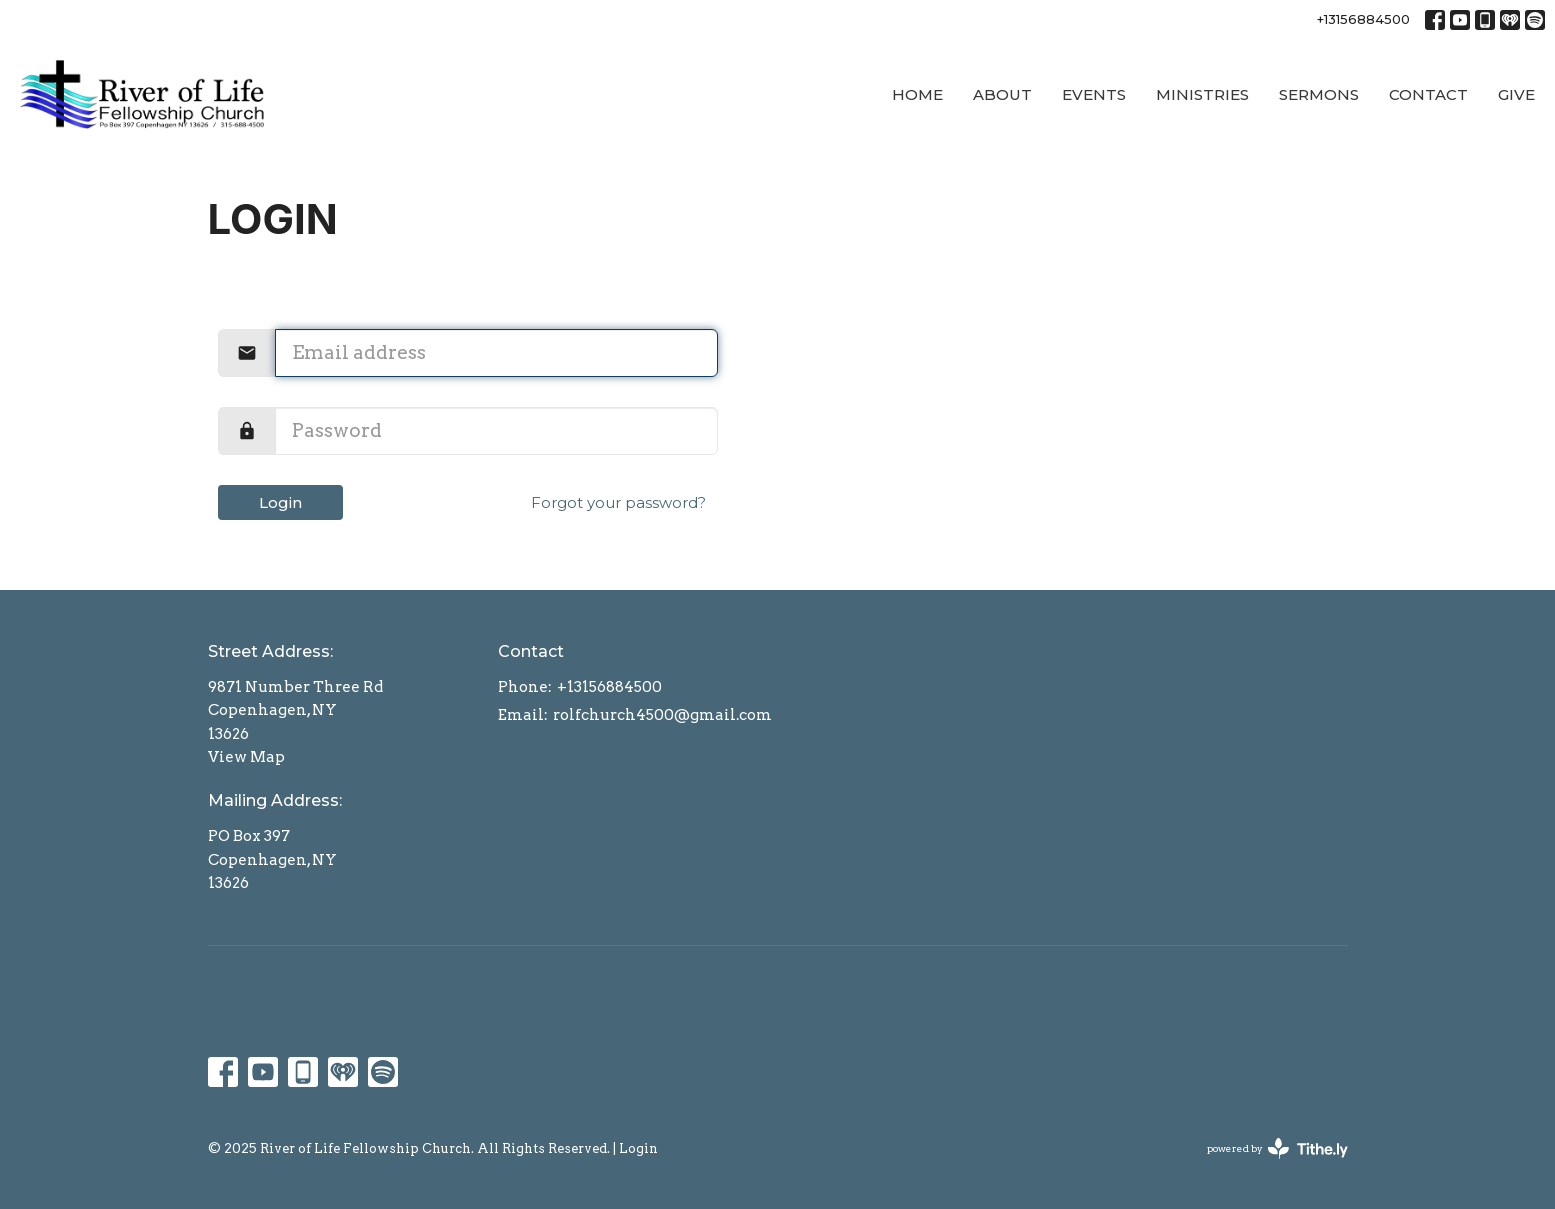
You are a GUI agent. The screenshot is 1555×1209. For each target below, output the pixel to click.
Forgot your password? (618, 502)
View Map (246, 757)
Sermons (1319, 94)
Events (1094, 94)
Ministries (1202, 94)
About (1002, 94)
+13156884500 (1363, 19)
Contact (1428, 94)
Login (280, 502)
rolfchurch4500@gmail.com (662, 715)
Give (1516, 94)
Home (917, 94)
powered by (1277, 1148)
